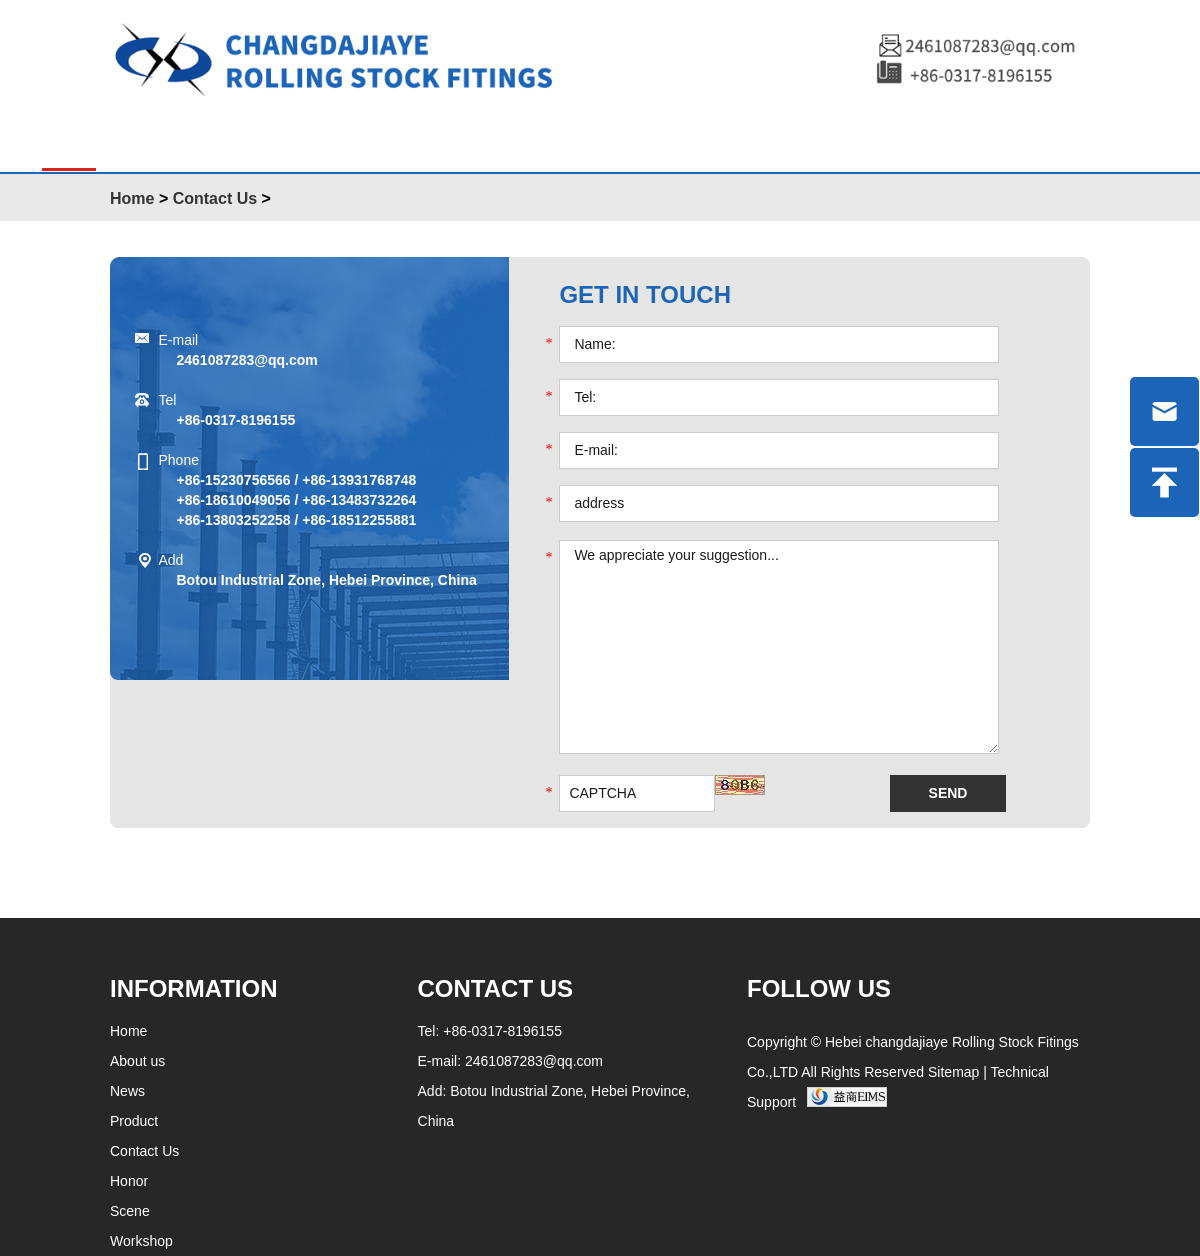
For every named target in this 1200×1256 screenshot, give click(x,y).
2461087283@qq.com (247, 360)
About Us (328, 137)
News (444, 137)
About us (137, 1061)
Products (188, 137)
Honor (650, 137)
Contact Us (215, 198)
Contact (919, 137)
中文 (1023, 139)
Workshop (780, 137)
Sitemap (953, 1072)
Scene (544, 137)
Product (134, 1121)
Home (69, 137)
